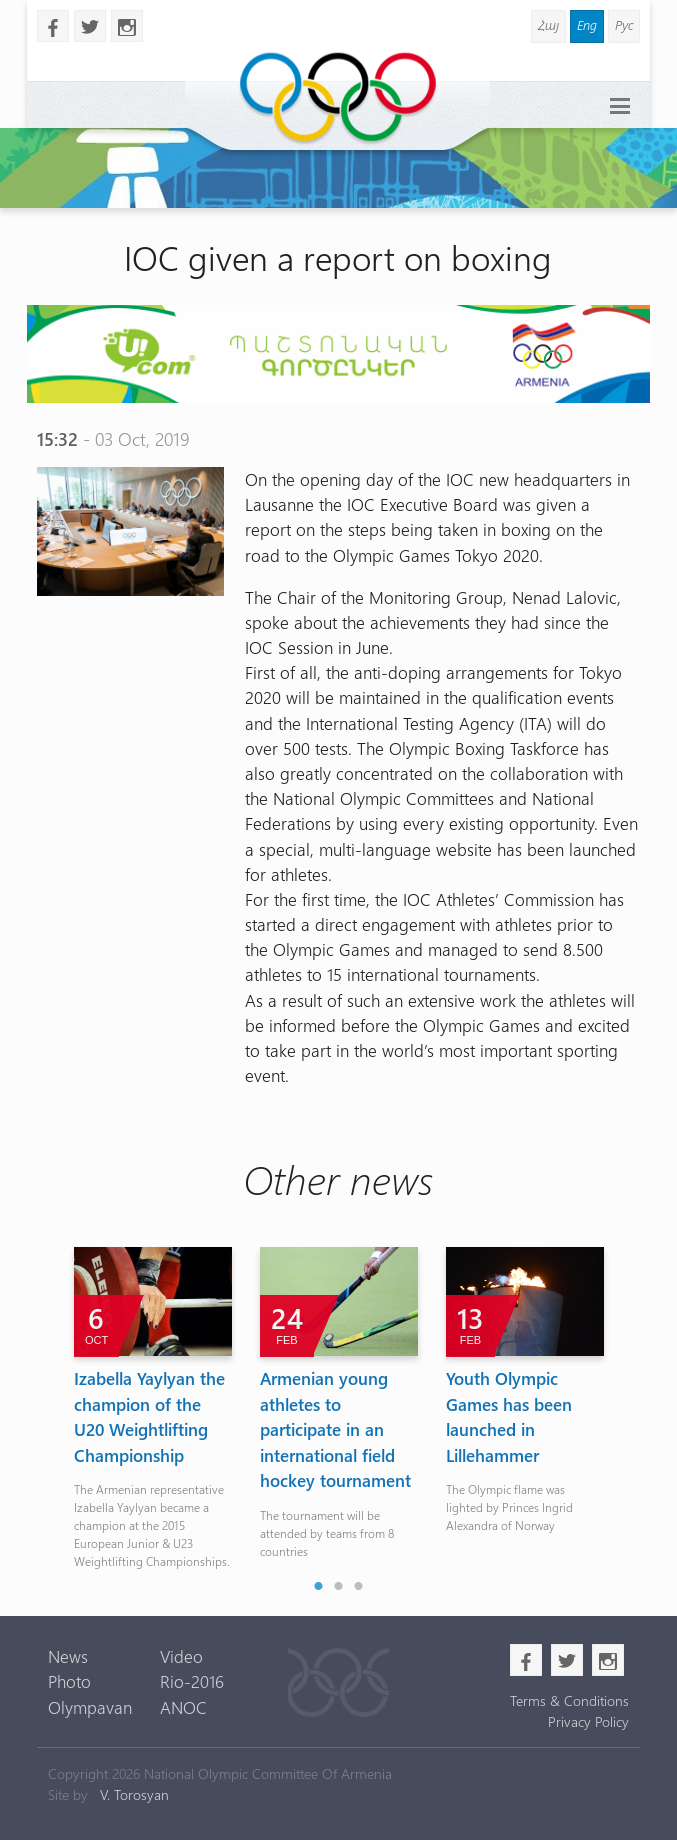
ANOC (183, 1707)
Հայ (548, 24)
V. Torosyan (134, 1794)
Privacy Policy (588, 1721)
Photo (69, 1681)
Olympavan (90, 1707)
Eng (587, 24)
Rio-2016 (192, 1681)
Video (181, 1656)
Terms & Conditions (569, 1700)
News (68, 1656)
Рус (624, 24)
